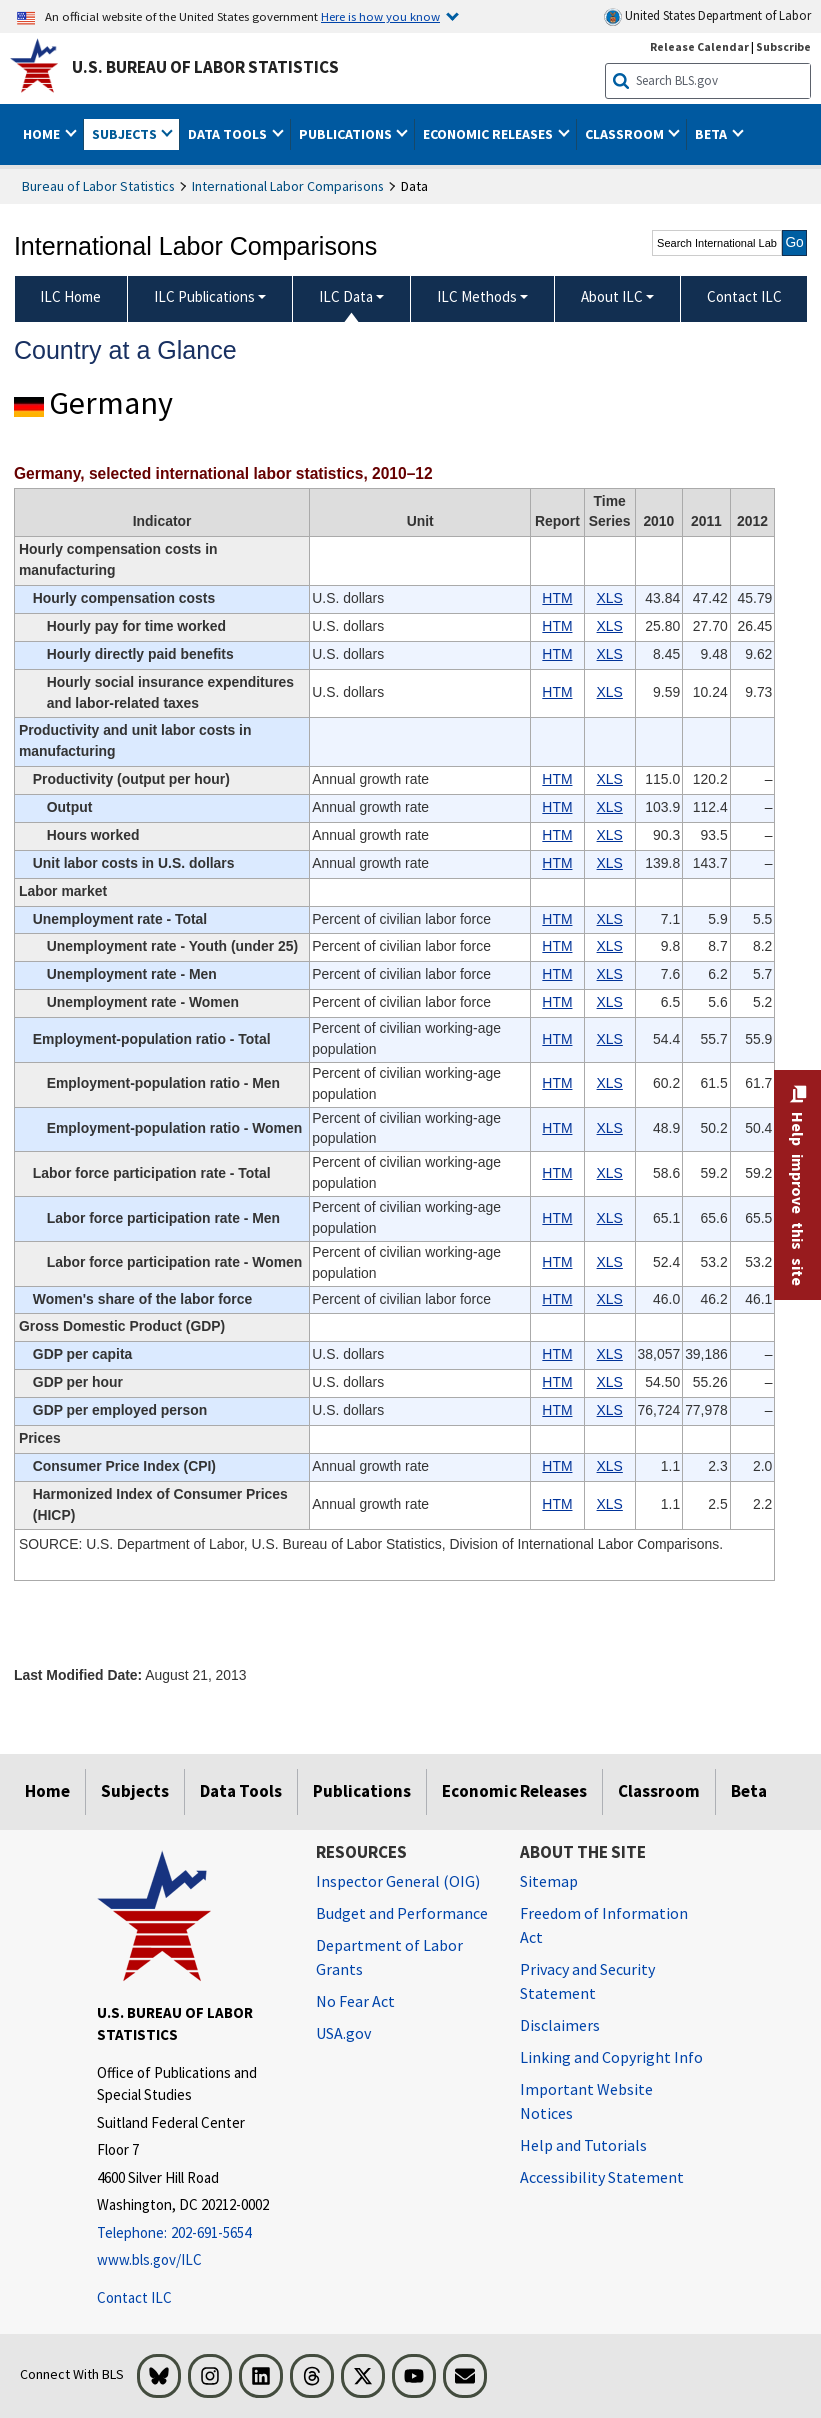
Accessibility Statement (602, 2177)
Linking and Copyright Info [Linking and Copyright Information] (611, 2057)
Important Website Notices (586, 2101)
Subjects (135, 1791)
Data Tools (241, 1791)
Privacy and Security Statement (587, 1981)
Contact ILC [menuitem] (744, 296)
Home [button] (43, 134)
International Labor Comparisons (288, 186)
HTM (557, 598)
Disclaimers (560, 2025)
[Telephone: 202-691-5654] (191, 2233)
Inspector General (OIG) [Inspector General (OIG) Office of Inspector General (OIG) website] (398, 1881)
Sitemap (549, 1881)
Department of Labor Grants (389, 1957)
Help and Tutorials (583, 2145)
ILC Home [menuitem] (70, 296)
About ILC (612, 296)
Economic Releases (514, 1791)
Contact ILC (134, 2297)
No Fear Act (355, 2001)
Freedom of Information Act (604, 1925)
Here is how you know (380, 16)
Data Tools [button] (229, 134)
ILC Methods (477, 296)
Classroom (659, 1791)
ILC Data (346, 296)
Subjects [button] (126, 134)
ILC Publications (204, 296)
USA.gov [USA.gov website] (343, 2033)
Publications (362, 1791)
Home (47, 1791)
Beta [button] (712, 134)
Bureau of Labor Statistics (98, 186)
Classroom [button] (626, 134)
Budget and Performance (402, 1913)
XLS (610, 598)
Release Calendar (699, 46)
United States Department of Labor (707, 16)
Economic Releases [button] (489, 134)
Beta (749, 1791)
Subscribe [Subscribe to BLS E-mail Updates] (783, 46)
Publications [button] (347, 134)
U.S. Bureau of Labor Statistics (205, 67)
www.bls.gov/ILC (149, 2259)
